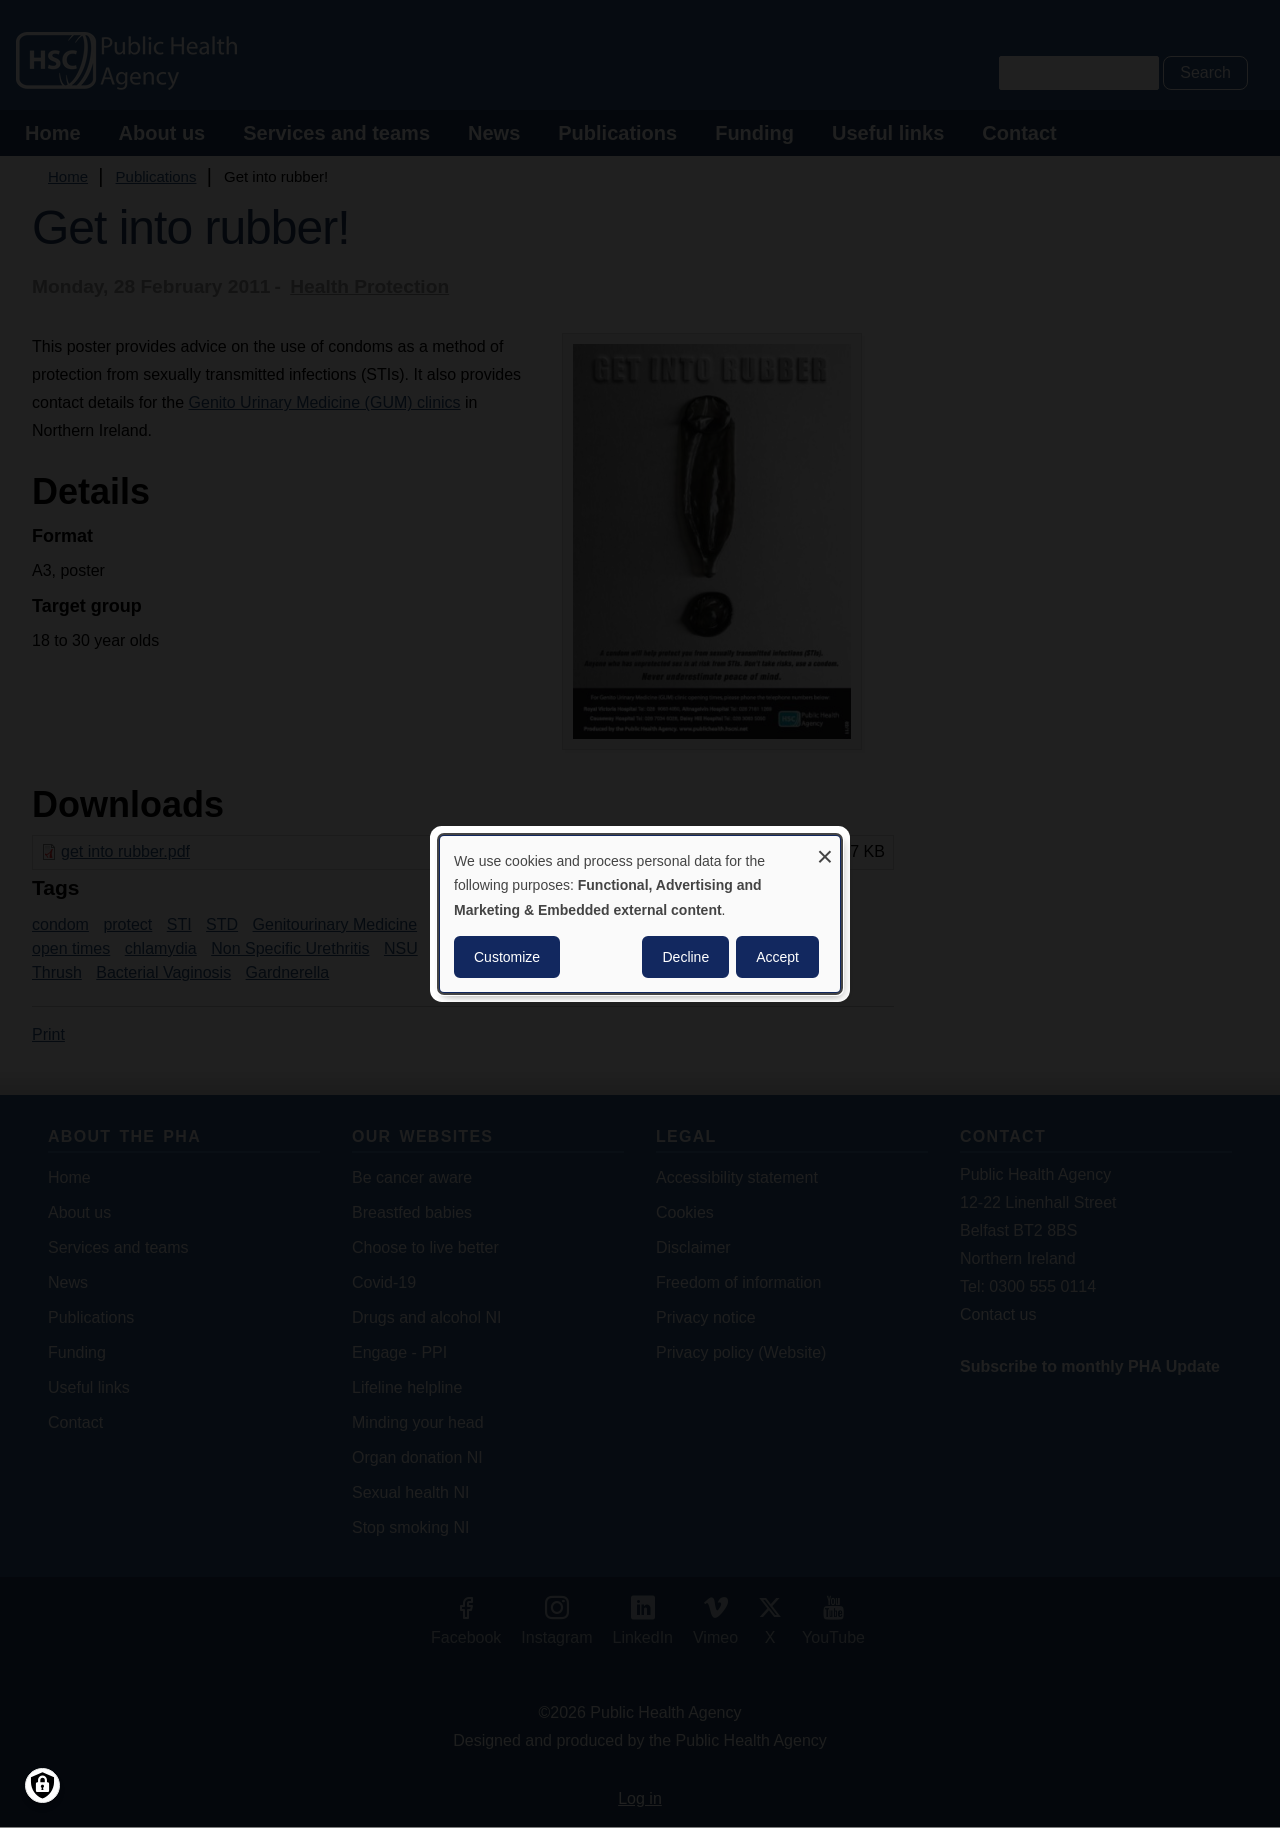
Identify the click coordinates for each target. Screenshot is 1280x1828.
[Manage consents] (42, 1785)
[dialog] (640, 914)
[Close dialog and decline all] (825, 848)
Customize (507, 957)
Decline (685, 957)
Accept (777, 957)
